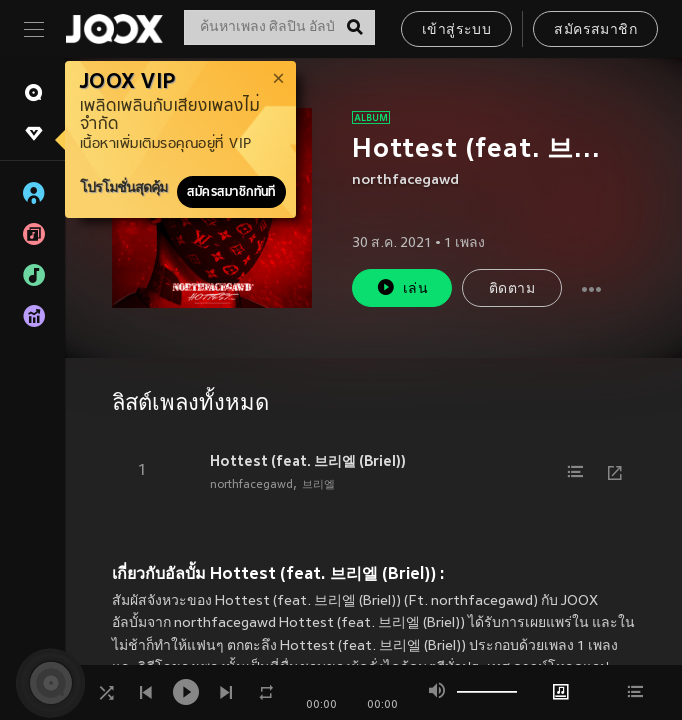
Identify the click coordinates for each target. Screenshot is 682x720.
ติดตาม (512, 289)
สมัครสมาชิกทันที (231, 192)
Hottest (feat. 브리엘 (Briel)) (308, 461)
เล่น (402, 287)
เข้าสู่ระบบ (456, 30)
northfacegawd (405, 180)
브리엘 (318, 485)
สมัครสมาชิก (595, 30)
